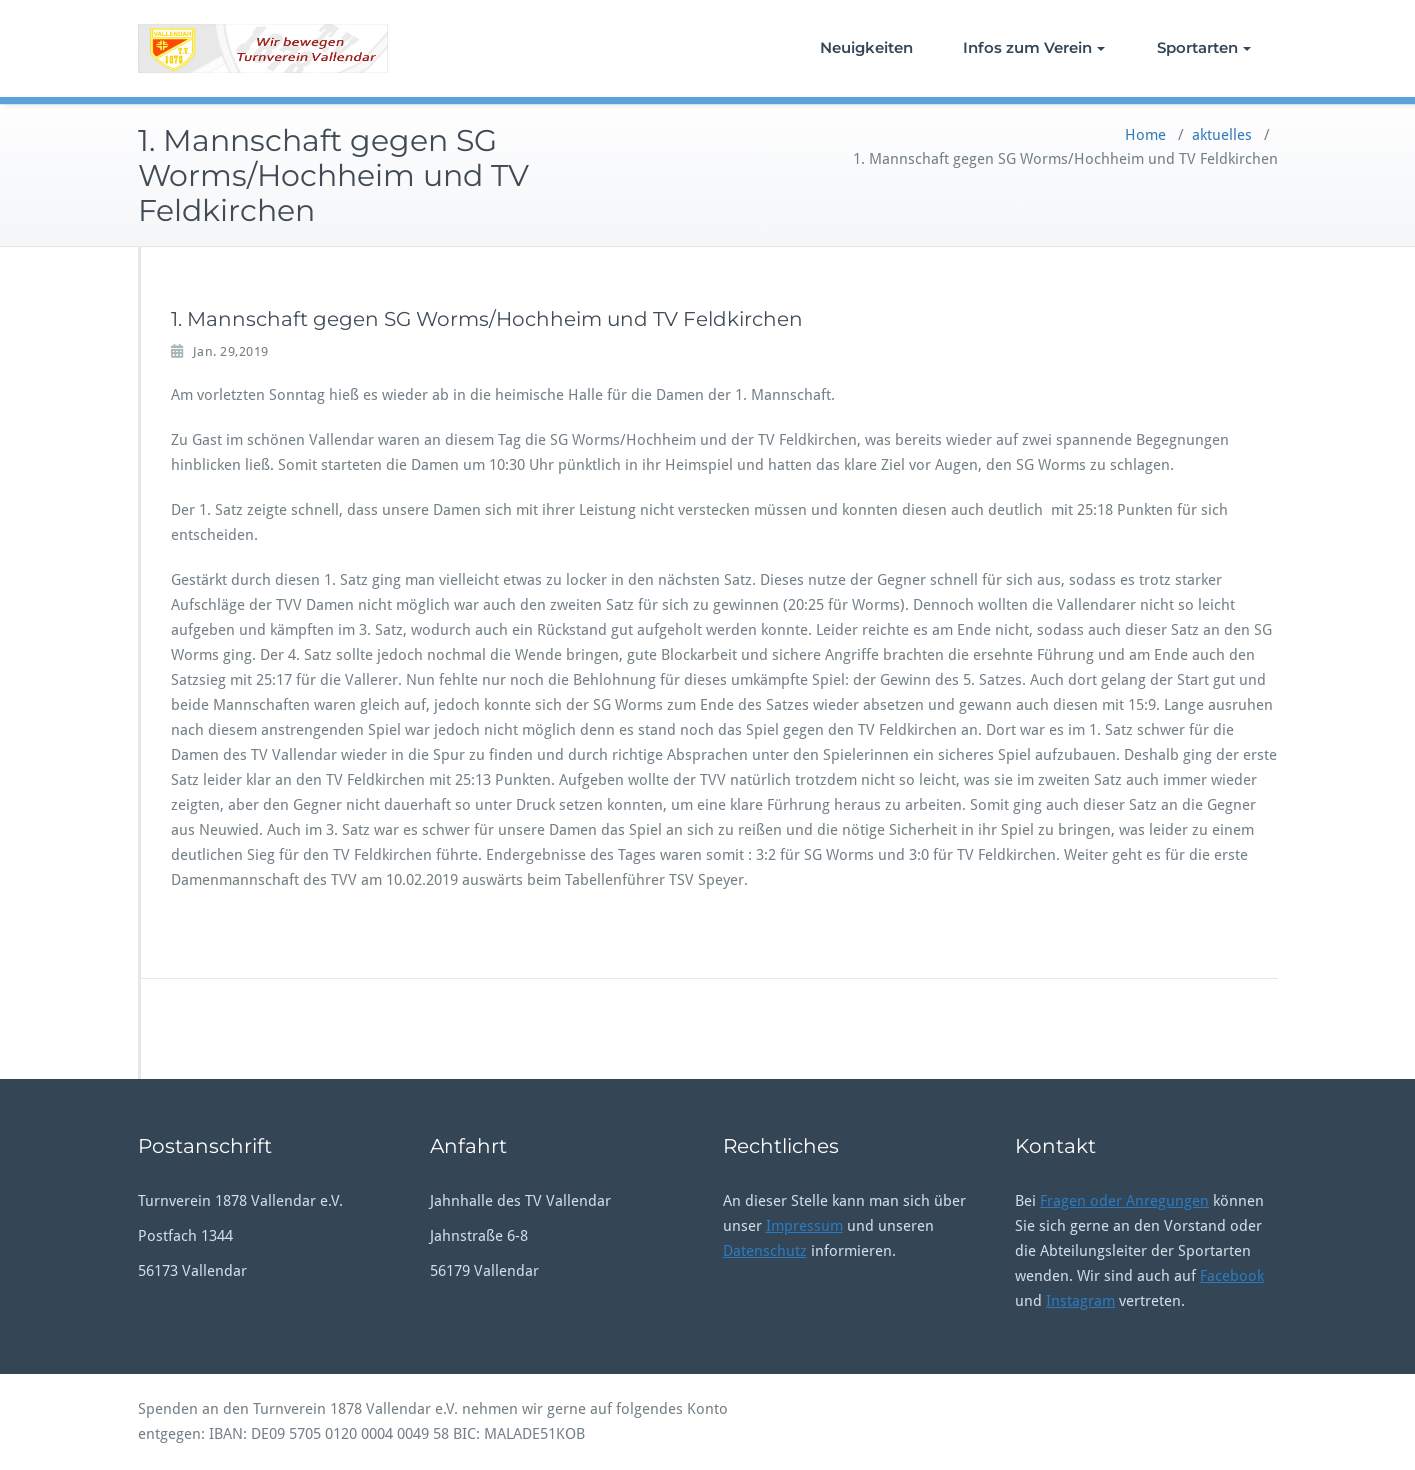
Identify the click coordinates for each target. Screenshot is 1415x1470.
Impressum (804, 1226)
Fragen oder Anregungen (1124, 1201)
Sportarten (1204, 47)
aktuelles (1222, 135)
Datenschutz (765, 1251)
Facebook (1232, 1276)
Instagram (1080, 1301)
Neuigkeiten (866, 47)
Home (1145, 135)
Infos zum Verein (1034, 47)
